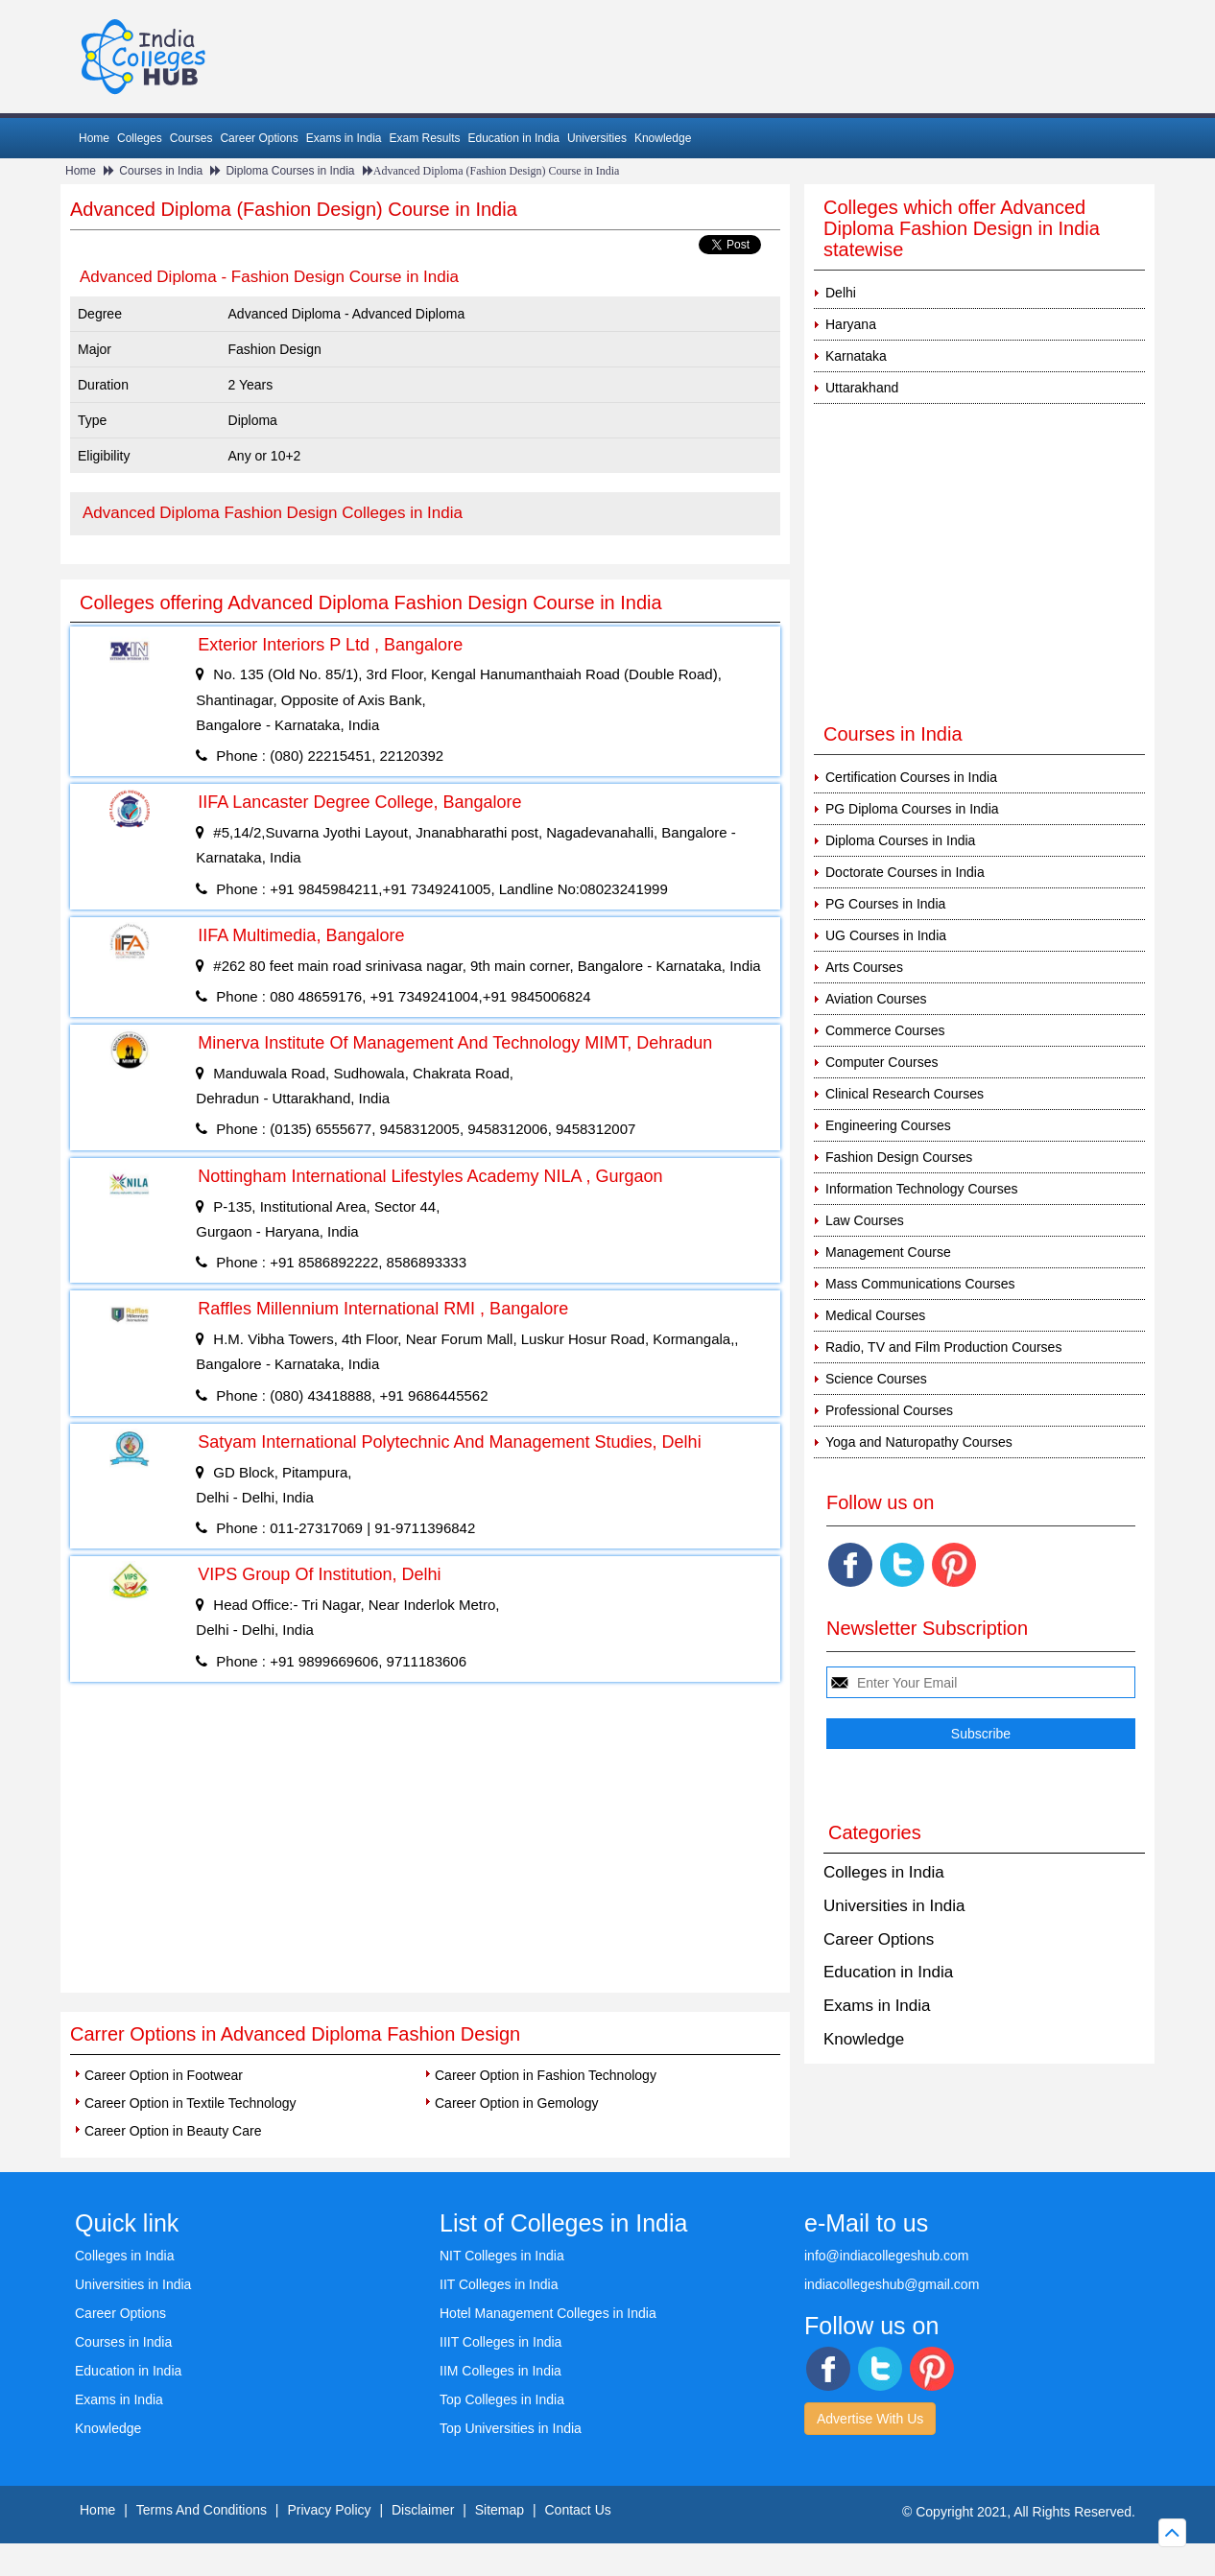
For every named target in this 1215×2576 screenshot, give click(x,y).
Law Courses (864, 1220)
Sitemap (499, 2509)
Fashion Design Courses (898, 1157)
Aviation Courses (876, 998)
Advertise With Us (870, 2418)
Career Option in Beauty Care (172, 2131)
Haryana (850, 324)
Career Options (259, 138)
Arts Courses (864, 967)
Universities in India (894, 1906)
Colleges (139, 138)
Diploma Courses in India (290, 170)
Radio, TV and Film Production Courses (943, 1347)
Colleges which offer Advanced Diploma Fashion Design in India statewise (961, 228)
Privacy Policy (328, 2509)
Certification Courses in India (911, 777)
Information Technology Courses (921, 1188)
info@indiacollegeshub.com (886, 2255)
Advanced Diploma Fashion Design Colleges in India (273, 513)
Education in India (514, 138)
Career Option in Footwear (163, 2075)
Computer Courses (882, 1062)
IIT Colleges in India (499, 2284)
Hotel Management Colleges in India (548, 2313)
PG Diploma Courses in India (912, 808)
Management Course (888, 1252)
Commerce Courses (884, 1030)
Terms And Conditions (201, 2509)
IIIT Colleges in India (500, 2342)
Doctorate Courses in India (905, 872)
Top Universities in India (511, 2428)
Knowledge (662, 138)
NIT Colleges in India (502, 2255)
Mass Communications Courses (920, 1283)
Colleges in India (883, 1872)
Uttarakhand (861, 387)
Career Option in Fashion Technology (545, 2075)
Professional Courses (889, 1410)
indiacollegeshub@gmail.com (891, 2284)
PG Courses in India (885, 903)
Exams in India (344, 138)
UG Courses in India (885, 935)
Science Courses (876, 1378)
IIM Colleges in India (500, 2370)
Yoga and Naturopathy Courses (918, 1442)
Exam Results (424, 138)
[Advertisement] (425, 1848)
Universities (597, 138)
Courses (191, 138)
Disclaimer (423, 2509)
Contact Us (578, 2509)
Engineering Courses (888, 1125)
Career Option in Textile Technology (190, 2103)
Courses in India (160, 170)
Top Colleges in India (502, 2399)
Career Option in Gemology (516, 2103)
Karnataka (856, 356)
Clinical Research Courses (904, 1093)
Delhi (840, 292)
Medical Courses (875, 1315)
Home (94, 138)
